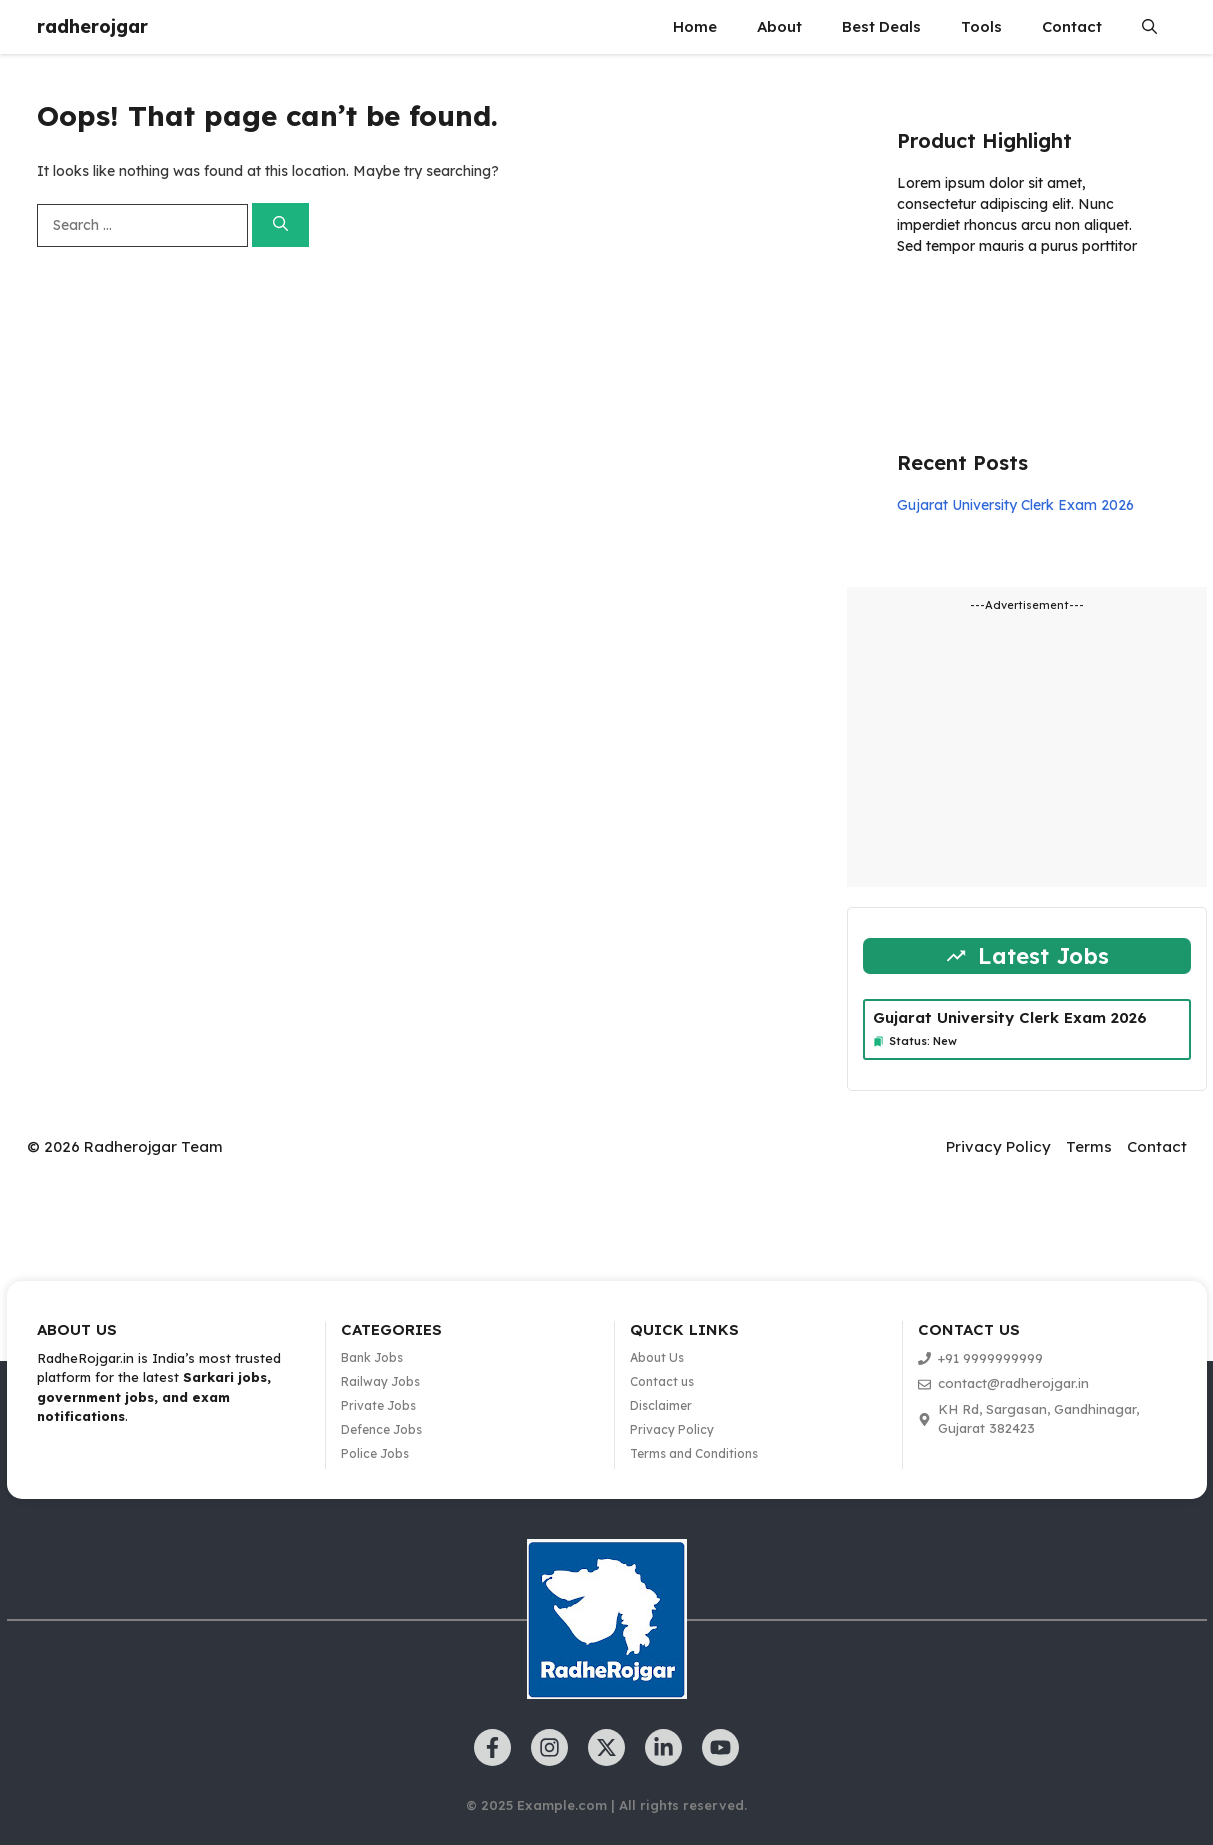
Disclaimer (661, 1405)
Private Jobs (378, 1405)
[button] (1149, 27)
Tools (981, 26)
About (779, 26)
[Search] (280, 225)
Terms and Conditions (694, 1453)
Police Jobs (375, 1453)
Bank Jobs (372, 1357)
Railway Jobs (380, 1381)
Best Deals (881, 26)
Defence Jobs (381, 1429)
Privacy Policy (998, 1146)
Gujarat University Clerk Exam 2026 (1015, 505)
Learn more (960, 304)
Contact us (662, 1381)
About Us (657, 1357)
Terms (1089, 1146)
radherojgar (92, 26)
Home (695, 26)
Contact (1072, 26)
